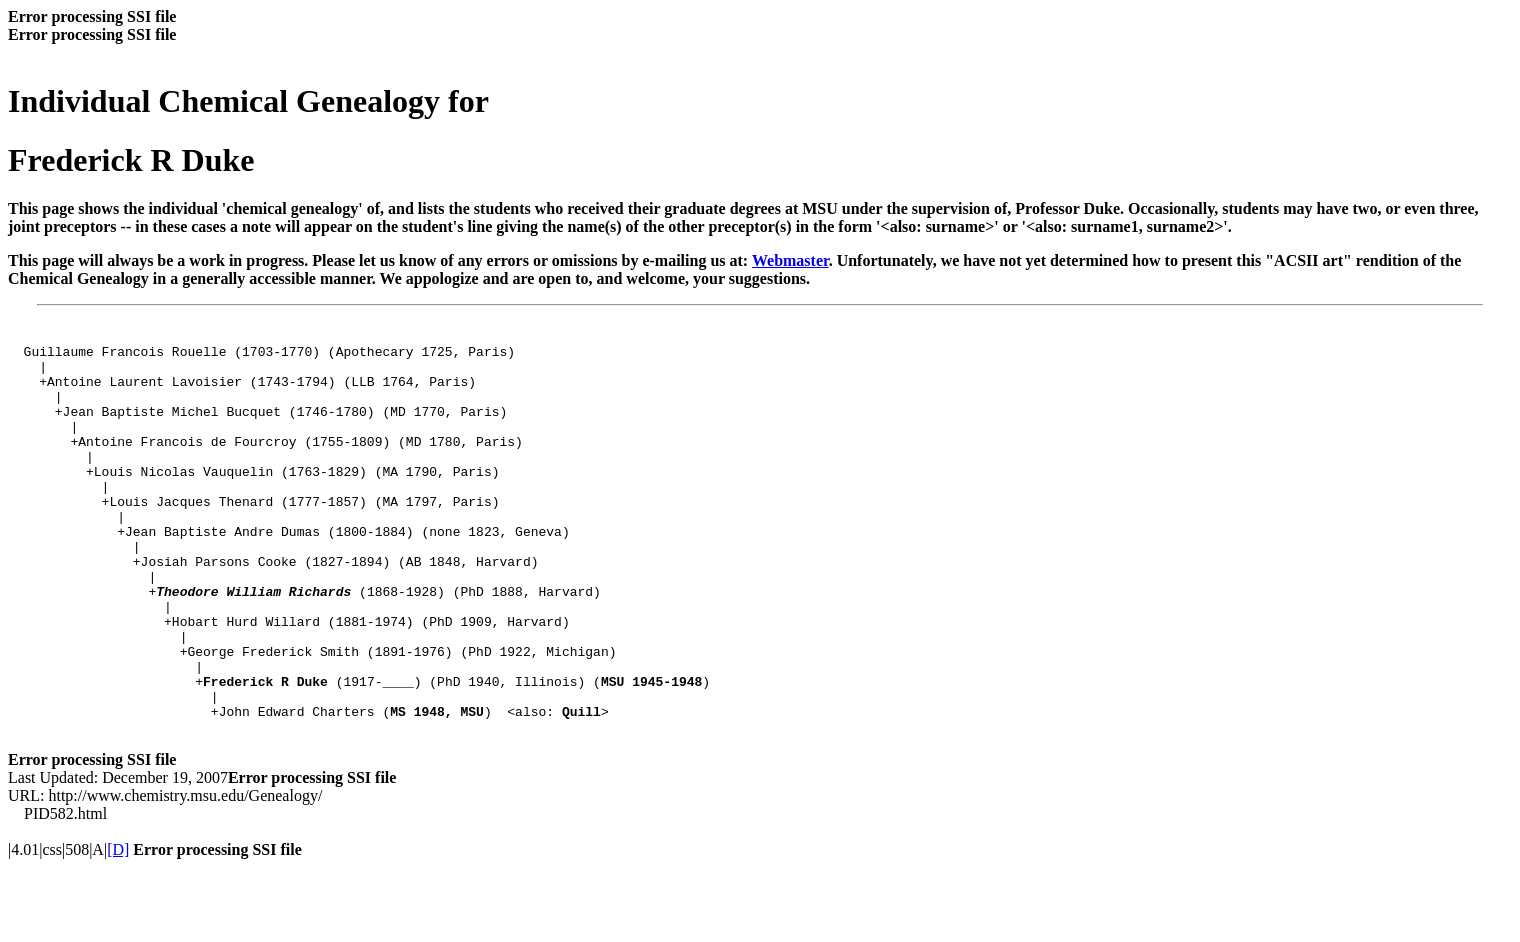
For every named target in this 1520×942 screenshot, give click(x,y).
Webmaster (790, 260)
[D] (118, 924)
